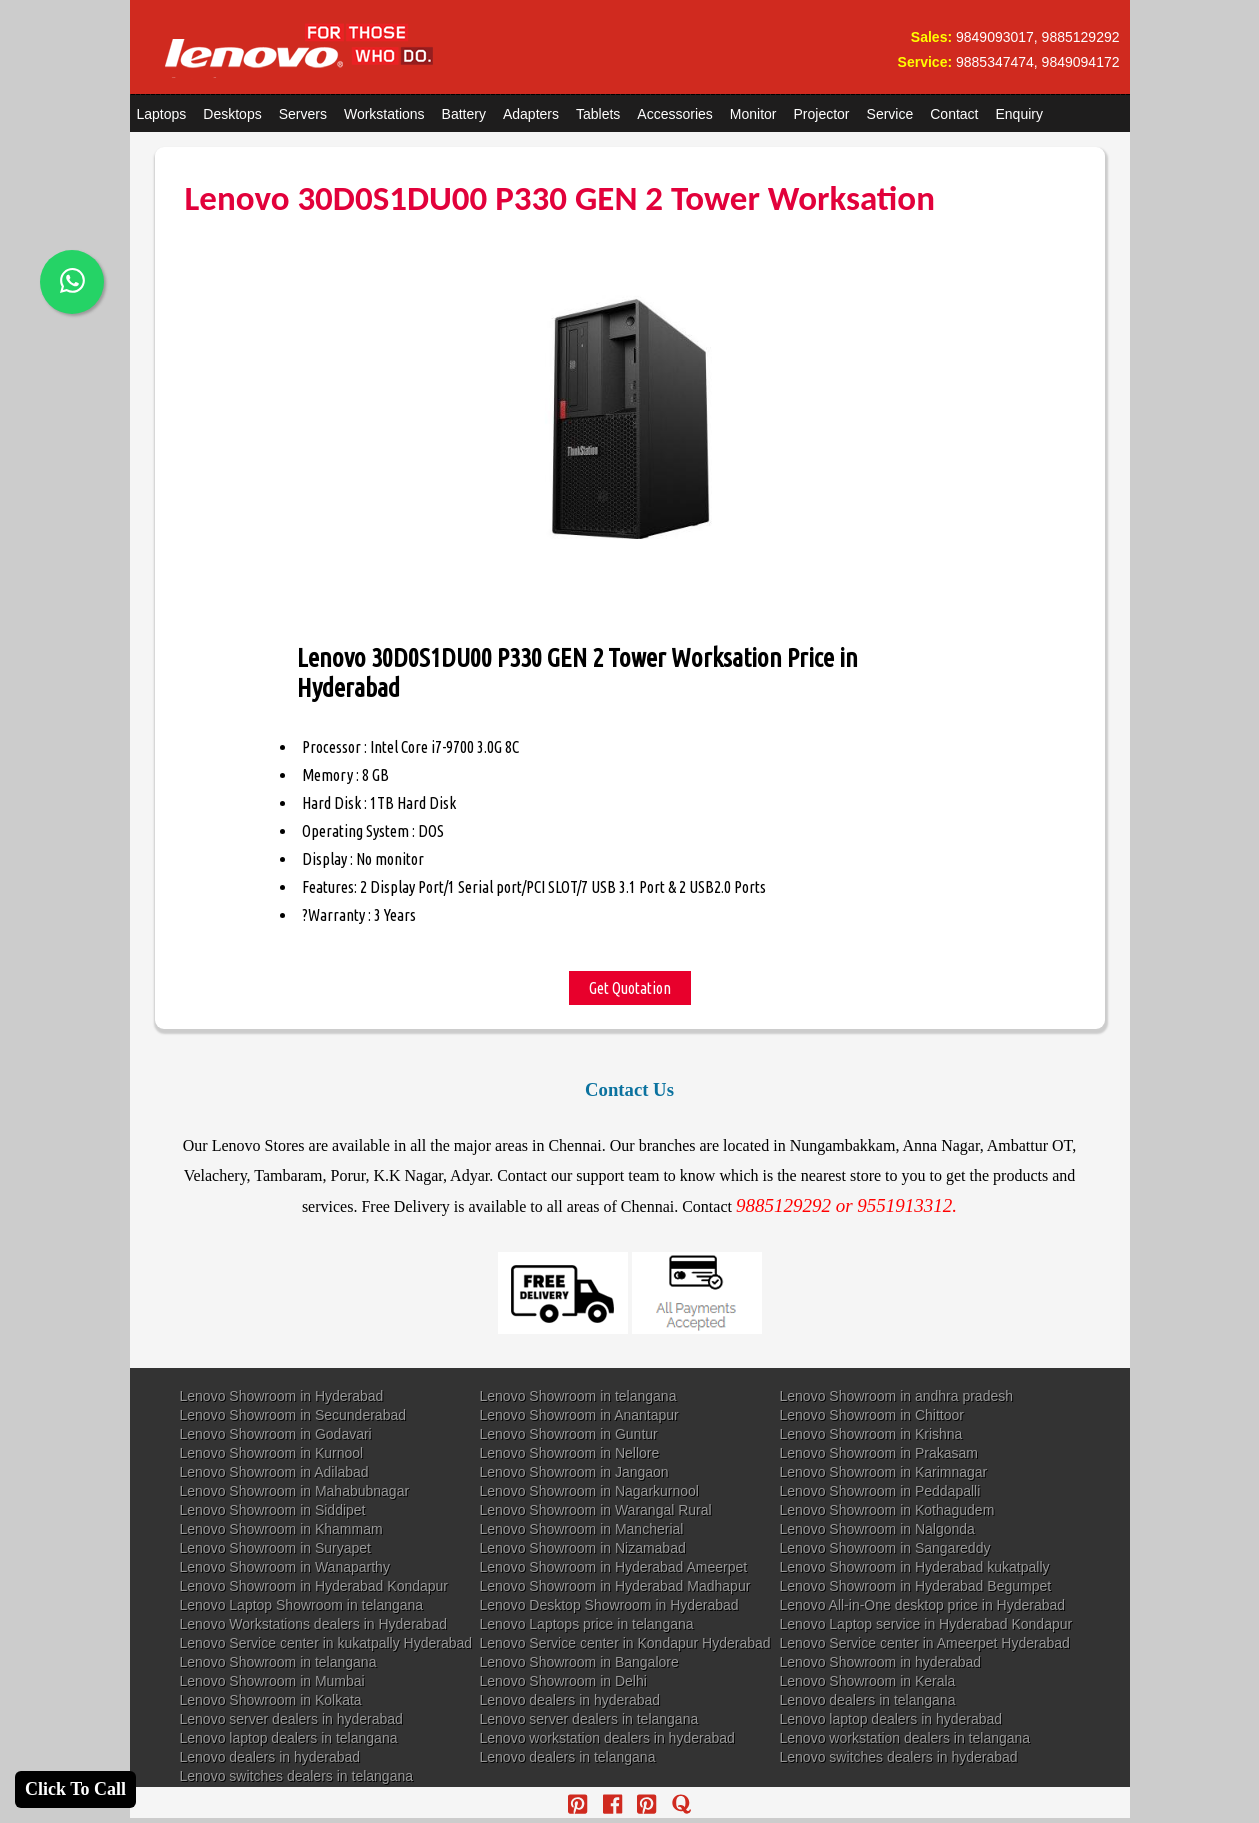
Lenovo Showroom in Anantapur (579, 1415)
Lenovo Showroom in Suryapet (275, 1548)
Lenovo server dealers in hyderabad (291, 1719)
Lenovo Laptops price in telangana (587, 1624)
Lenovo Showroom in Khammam (281, 1529)
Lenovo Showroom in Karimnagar (884, 1472)
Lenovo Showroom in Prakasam (879, 1453)
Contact (954, 114)
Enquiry (1018, 114)
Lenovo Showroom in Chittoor (872, 1415)
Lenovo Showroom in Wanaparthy (285, 1567)
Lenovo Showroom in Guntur (569, 1434)
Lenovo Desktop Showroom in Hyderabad (609, 1605)
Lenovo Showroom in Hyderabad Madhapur (615, 1586)
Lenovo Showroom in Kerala (868, 1681)
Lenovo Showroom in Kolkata (271, 1700)
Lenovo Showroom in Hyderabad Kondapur (314, 1586)
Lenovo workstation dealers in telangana (905, 1738)
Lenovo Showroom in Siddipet (273, 1510)
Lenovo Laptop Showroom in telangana (302, 1605)
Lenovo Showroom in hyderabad (881, 1662)
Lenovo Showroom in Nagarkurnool (589, 1491)
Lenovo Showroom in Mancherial (582, 1529)
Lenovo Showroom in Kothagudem (887, 1510)
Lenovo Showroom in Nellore (570, 1453)
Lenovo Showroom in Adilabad (274, 1472)
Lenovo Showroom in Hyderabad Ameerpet (614, 1567)
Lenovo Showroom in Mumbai (272, 1681)
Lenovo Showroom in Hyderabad (282, 1396)
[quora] (681, 1804)
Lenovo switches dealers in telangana (297, 1776)
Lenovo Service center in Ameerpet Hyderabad (925, 1643)
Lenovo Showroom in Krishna (871, 1434)
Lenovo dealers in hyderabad (570, 1700)
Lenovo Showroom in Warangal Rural (596, 1510)
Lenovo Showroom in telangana (578, 1396)
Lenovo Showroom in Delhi (563, 1681)
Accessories (674, 114)
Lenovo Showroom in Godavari (276, 1434)
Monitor (753, 114)
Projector (822, 114)
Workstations (384, 114)
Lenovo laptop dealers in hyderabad (891, 1719)
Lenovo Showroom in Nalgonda (877, 1529)
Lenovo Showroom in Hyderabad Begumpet (916, 1586)
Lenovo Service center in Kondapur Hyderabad (625, 1643)
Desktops (232, 114)
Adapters (531, 114)
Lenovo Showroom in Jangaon (574, 1472)
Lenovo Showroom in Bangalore (579, 1662)
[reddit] (646, 1804)
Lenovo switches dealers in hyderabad (899, 1757)
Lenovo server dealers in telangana (589, 1719)
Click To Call (75, 1789)
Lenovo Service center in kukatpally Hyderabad (326, 1643)
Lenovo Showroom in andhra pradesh (897, 1396)
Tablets (598, 114)
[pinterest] (577, 1804)
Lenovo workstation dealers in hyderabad (607, 1738)
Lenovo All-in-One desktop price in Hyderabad (923, 1605)
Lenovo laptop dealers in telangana (289, 1738)
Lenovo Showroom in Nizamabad (583, 1548)
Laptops (162, 114)
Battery (464, 114)
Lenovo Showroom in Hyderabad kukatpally (915, 1567)
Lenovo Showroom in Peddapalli (880, 1491)
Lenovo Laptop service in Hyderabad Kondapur (926, 1624)
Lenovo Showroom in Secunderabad (293, 1415)
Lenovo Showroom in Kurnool (272, 1453)
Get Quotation (630, 988)
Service (890, 114)
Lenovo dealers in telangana (868, 1700)
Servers (303, 114)
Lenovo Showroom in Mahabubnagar (295, 1491)
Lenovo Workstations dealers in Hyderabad (313, 1624)
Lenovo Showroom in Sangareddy (885, 1548)
